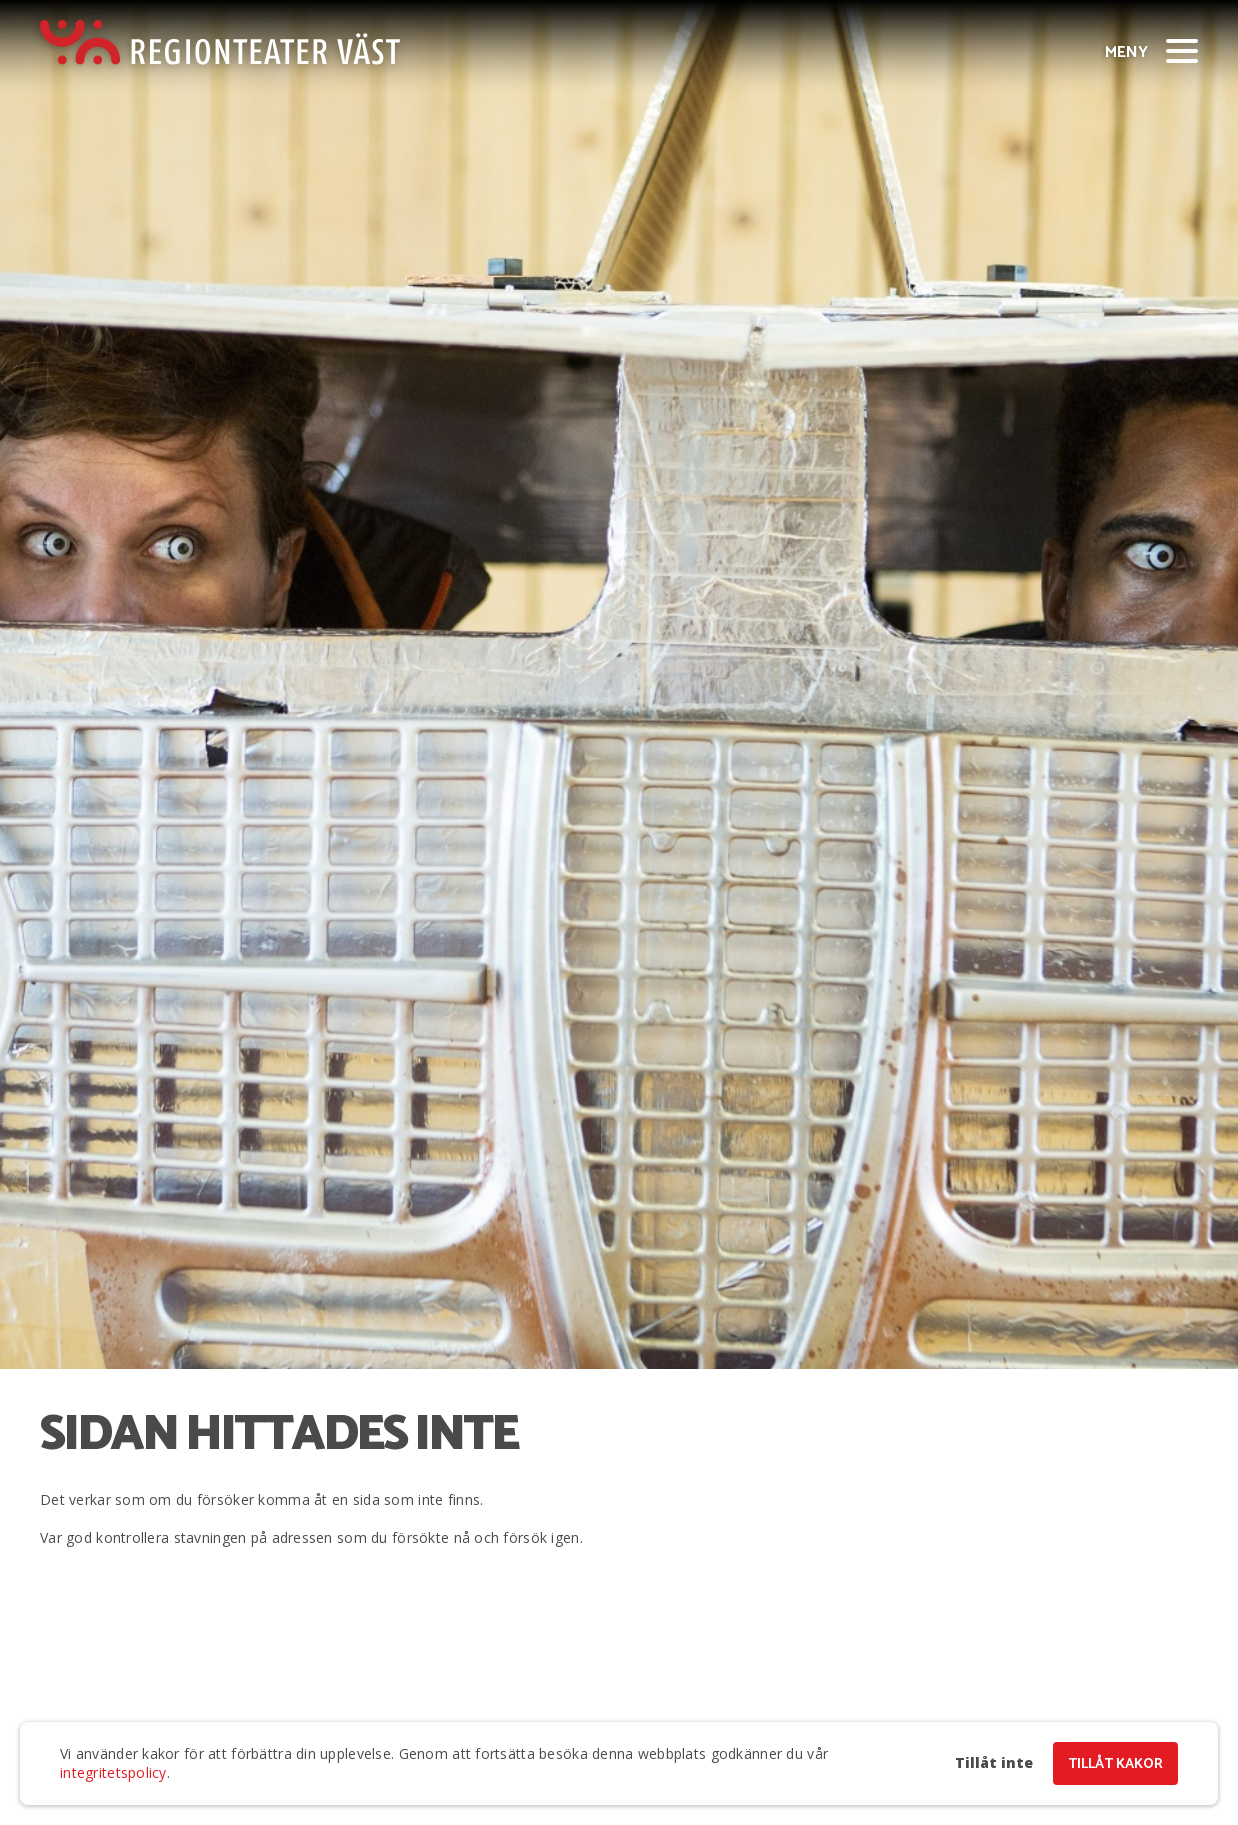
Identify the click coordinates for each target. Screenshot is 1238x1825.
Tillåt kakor (1115, 1764)
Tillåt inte (994, 1763)
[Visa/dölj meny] (1182, 50)
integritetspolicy (113, 1772)
